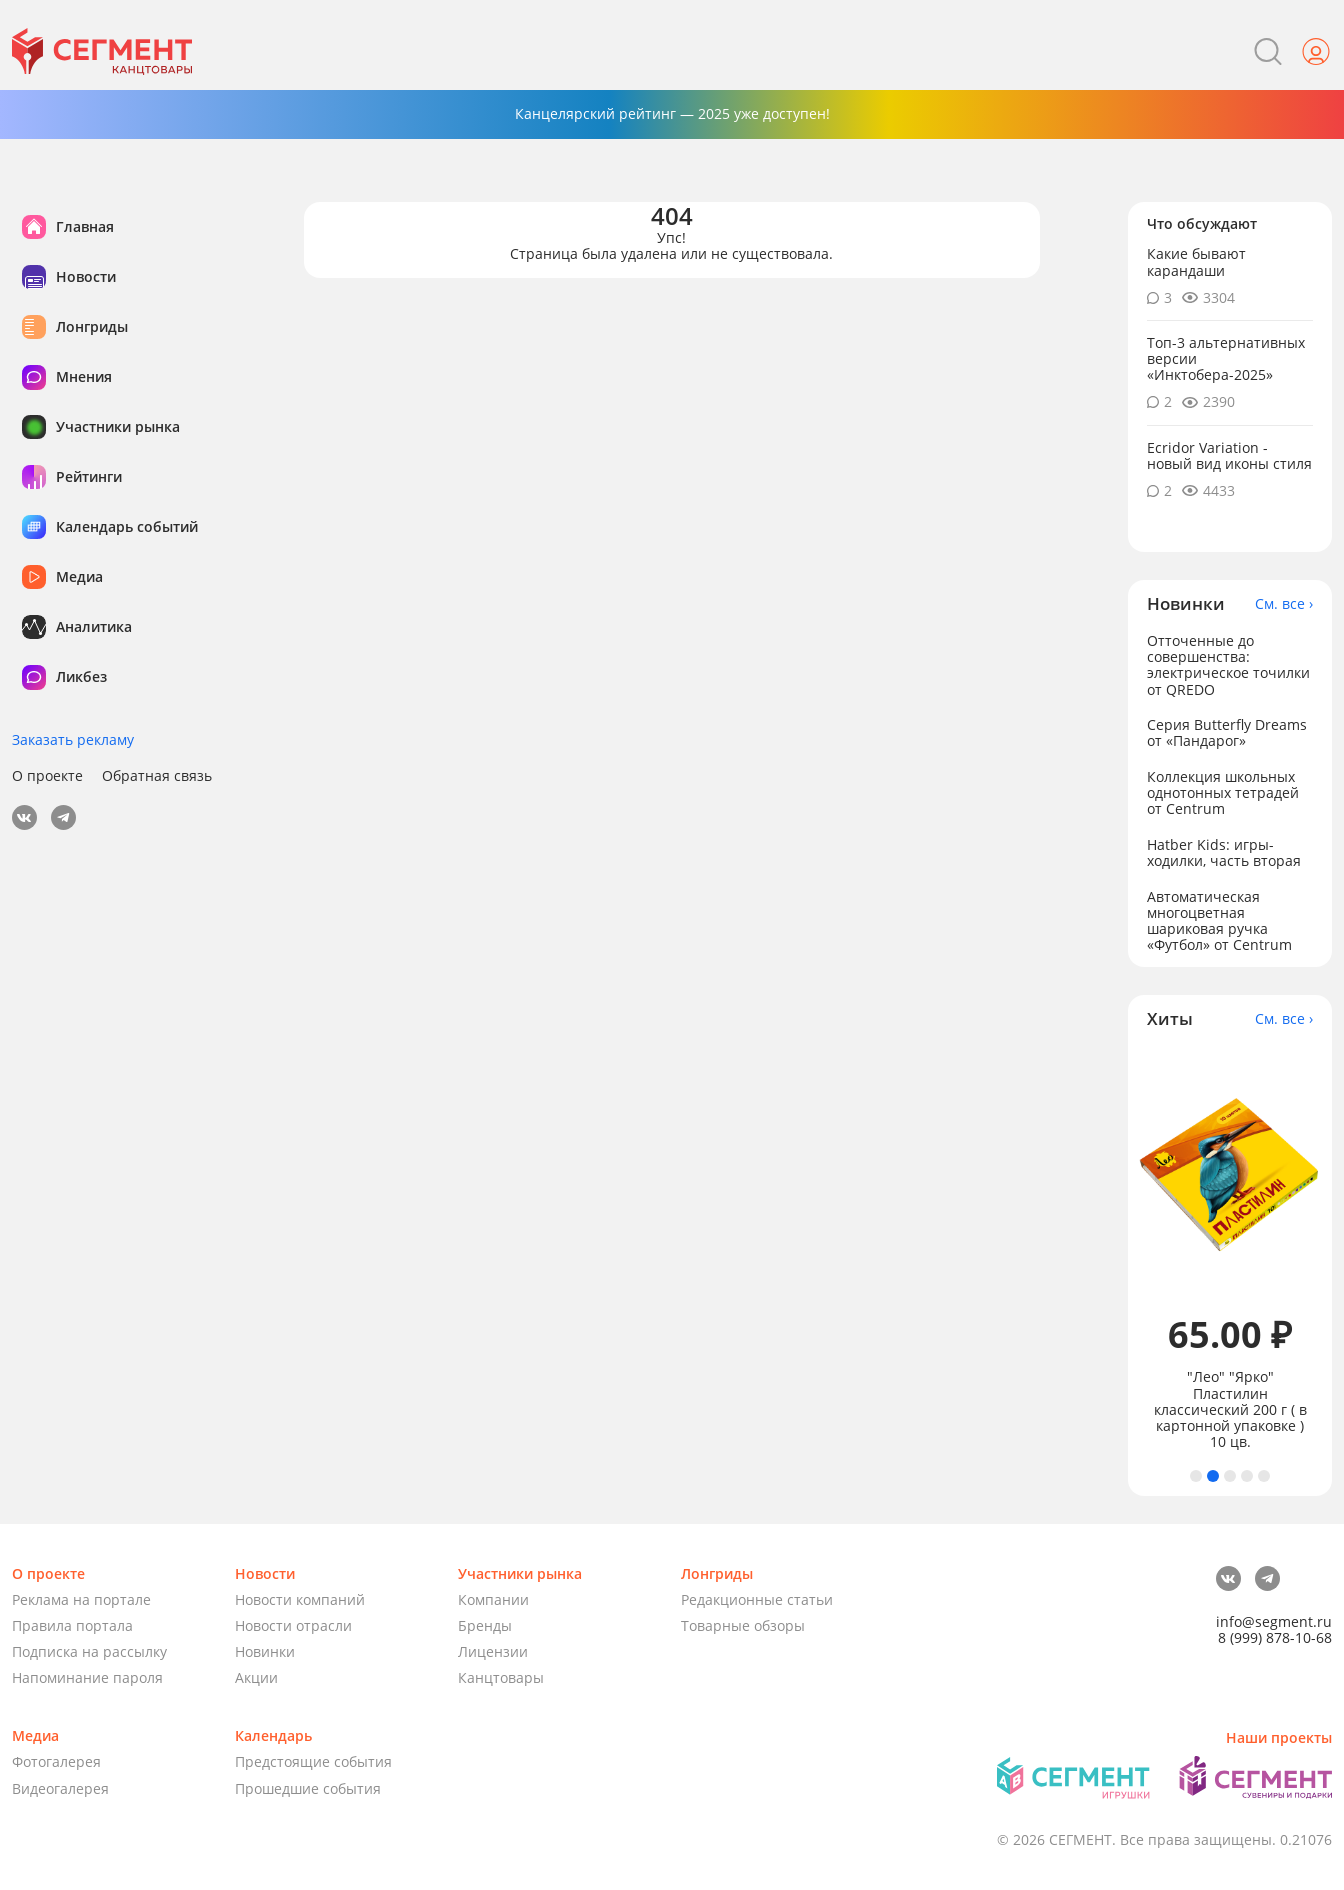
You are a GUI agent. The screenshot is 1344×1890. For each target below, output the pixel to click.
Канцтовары (501, 1677)
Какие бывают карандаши (1196, 261)
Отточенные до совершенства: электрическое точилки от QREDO (1228, 664)
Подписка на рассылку (89, 1651)
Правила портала (72, 1625)
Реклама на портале (81, 1599)
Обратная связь (157, 776)
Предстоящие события (313, 1761)
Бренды (485, 1625)
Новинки (265, 1651)
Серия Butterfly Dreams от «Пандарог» (1227, 732)
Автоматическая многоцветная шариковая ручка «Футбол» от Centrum (1219, 920)
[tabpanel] (1230, 1249)
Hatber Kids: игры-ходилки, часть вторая (1224, 852)
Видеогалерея (60, 1788)
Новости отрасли (293, 1625)
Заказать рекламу (73, 739)
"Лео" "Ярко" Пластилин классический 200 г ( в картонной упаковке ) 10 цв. (1230, 1409)
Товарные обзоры (743, 1625)
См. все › (1284, 604)
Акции (256, 1677)
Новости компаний (300, 1599)
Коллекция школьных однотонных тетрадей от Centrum (1223, 792)
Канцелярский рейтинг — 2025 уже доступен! (672, 113)
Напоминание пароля (87, 1677)
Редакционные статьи (757, 1599)
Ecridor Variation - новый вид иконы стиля (1229, 455)
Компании (493, 1599)
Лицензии (493, 1651)
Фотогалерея (56, 1761)
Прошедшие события (308, 1788)
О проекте (47, 776)
